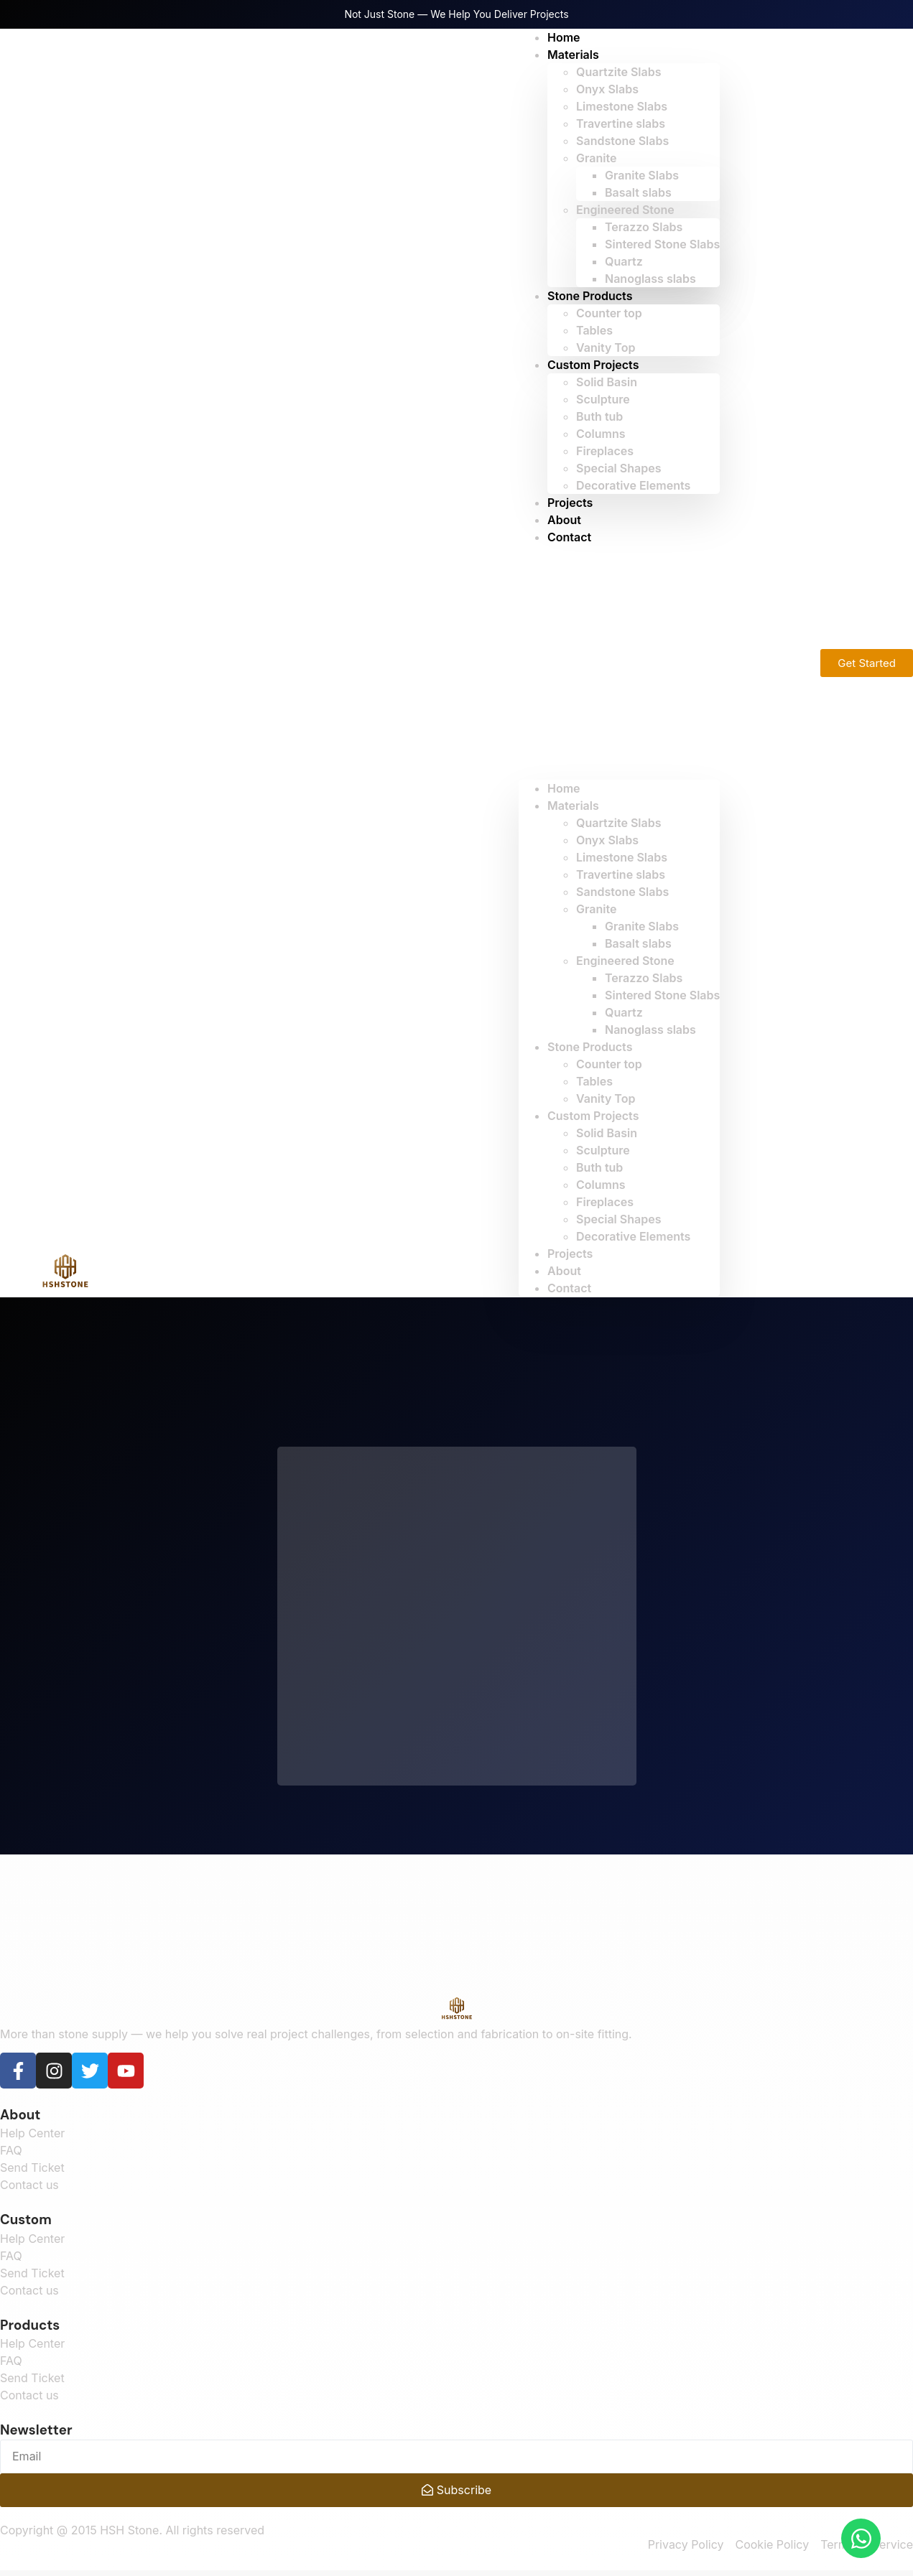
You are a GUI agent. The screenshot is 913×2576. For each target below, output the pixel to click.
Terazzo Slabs (643, 227)
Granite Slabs (642, 175)
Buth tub (599, 416)
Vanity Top (605, 1098)
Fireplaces (605, 451)
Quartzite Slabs (618, 72)
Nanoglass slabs (650, 278)
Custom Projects (593, 365)
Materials (573, 54)
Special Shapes (618, 468)
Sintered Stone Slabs (662, 244)
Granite (596, 158)
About (564, 1271)
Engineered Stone (625, 209)
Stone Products (589, 296)
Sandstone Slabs (622, 141)
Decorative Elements (633, 485)
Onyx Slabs (607, 89)
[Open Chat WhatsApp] (861, 2538)
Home (563, 788)
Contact (569, 537)
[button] (619, 663)
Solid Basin (606, 382)
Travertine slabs (620, 123)
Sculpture (603, 399)
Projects (570, 1253)
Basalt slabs (638, 192)
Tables (594, 330)
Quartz (624, 261)
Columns (601, 433)
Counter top (609, 313)
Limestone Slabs (621, 106)
